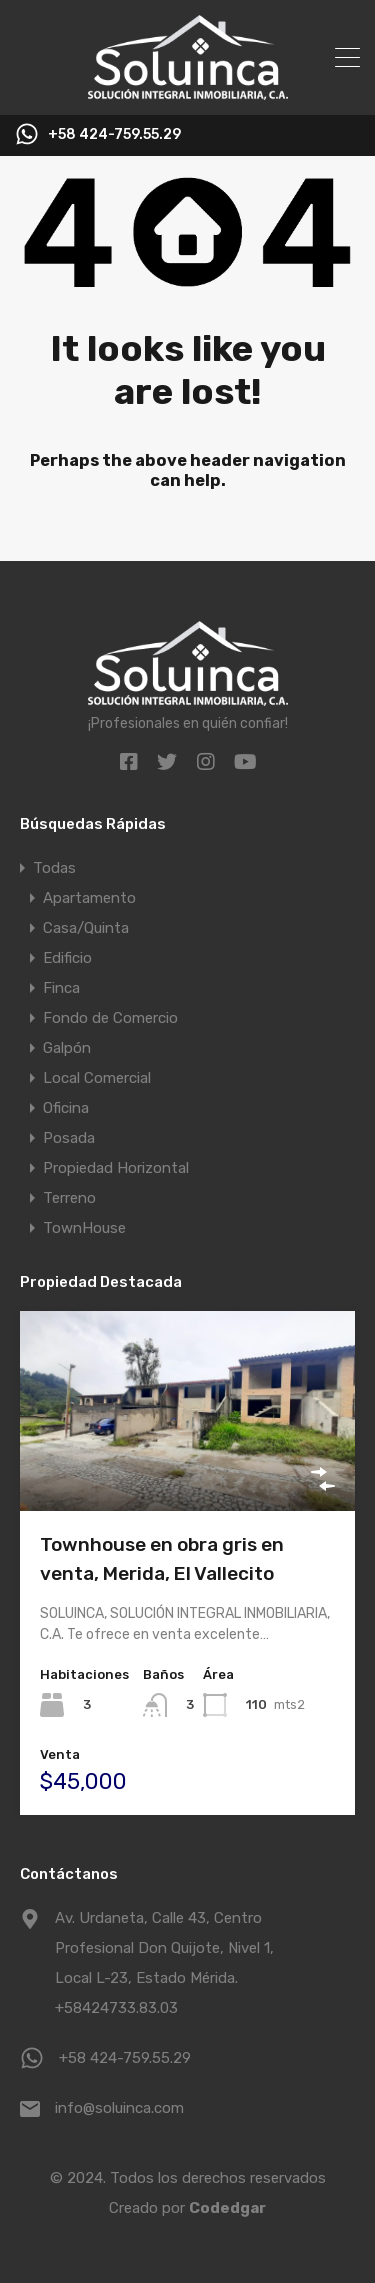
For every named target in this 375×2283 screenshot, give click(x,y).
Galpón (67, 1048)
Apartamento (89, 898)
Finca (61, 988)
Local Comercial (97, 1078)
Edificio (67, 958)
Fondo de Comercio (110, 1018)
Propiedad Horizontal (116, 1168)
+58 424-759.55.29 (114, 135)
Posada (69, 1138)
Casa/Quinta (86, 928)
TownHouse (84, 1228)
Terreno (69, 1198)
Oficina (66, 1108)
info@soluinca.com (119, 2108)
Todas (54, 868)
